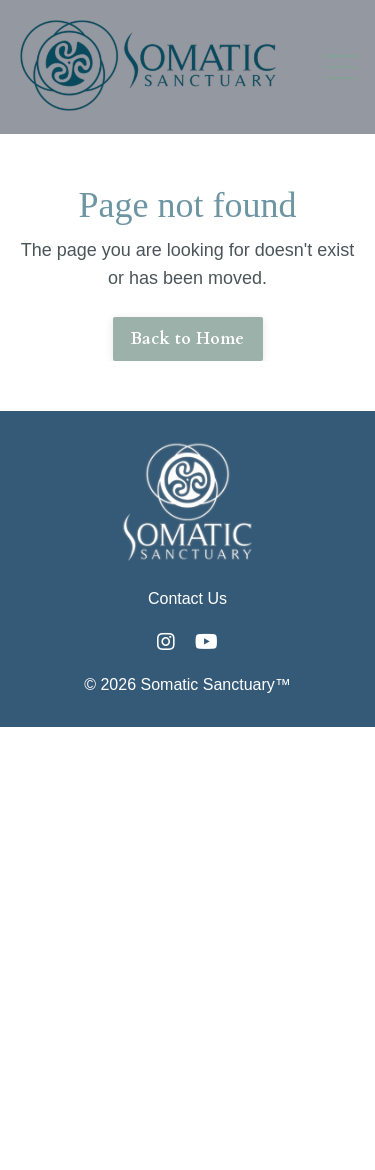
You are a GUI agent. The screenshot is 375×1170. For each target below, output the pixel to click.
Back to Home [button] (188, 339)
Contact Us (187, 598)
